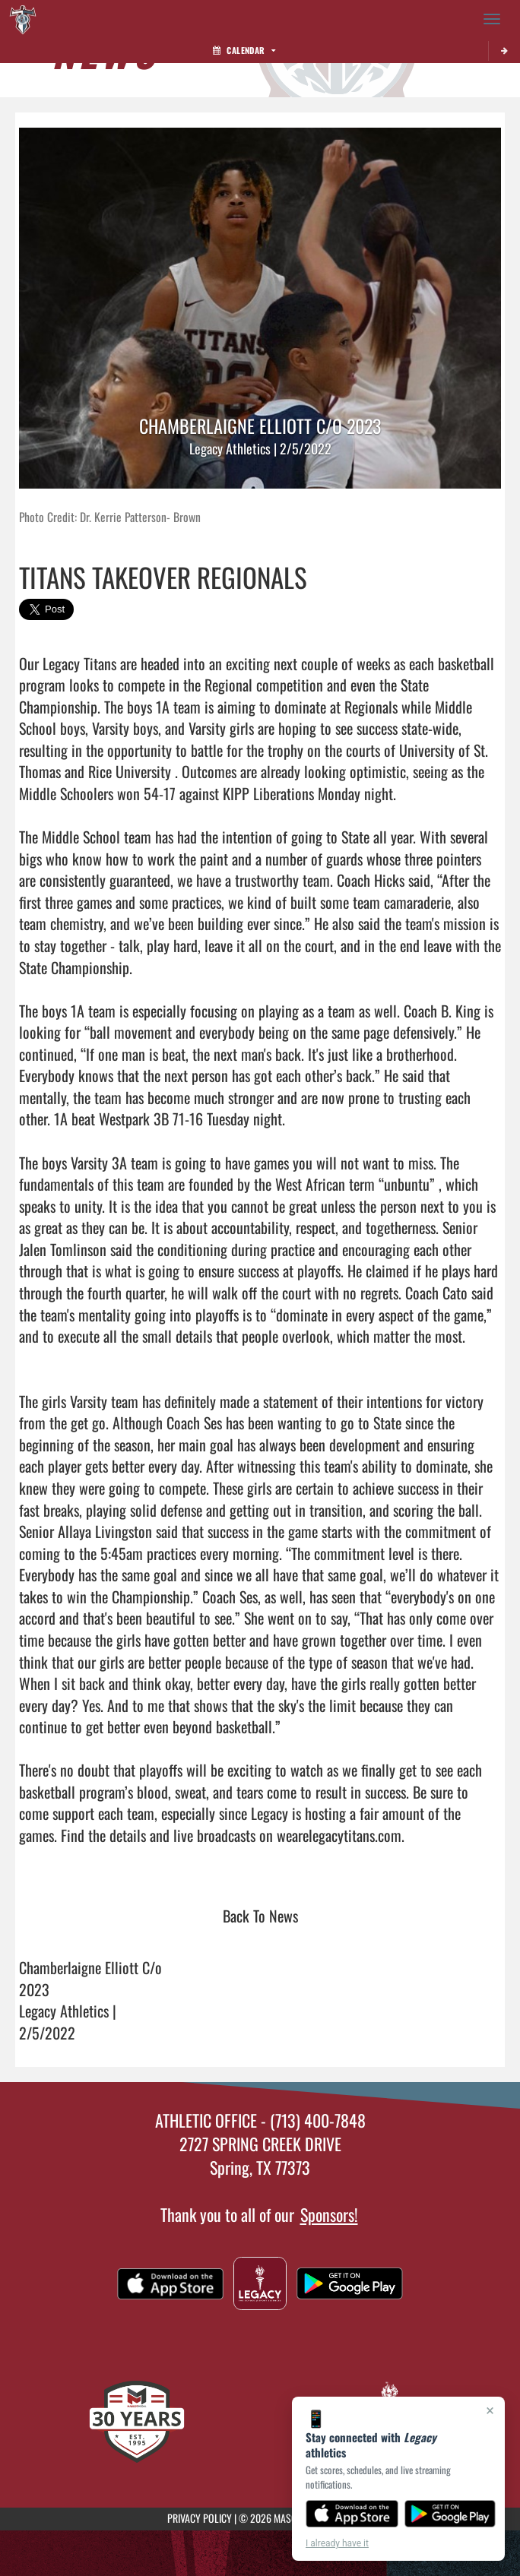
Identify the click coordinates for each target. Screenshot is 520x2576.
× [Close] (490, 2410)
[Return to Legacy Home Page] (23, 19)
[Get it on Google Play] (450, 2513)
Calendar (244, 50)
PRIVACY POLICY (199, 2518)
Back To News (260, 1915)
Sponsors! (329, 2214)
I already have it (337, 2543)
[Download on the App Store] (352, 2513)
